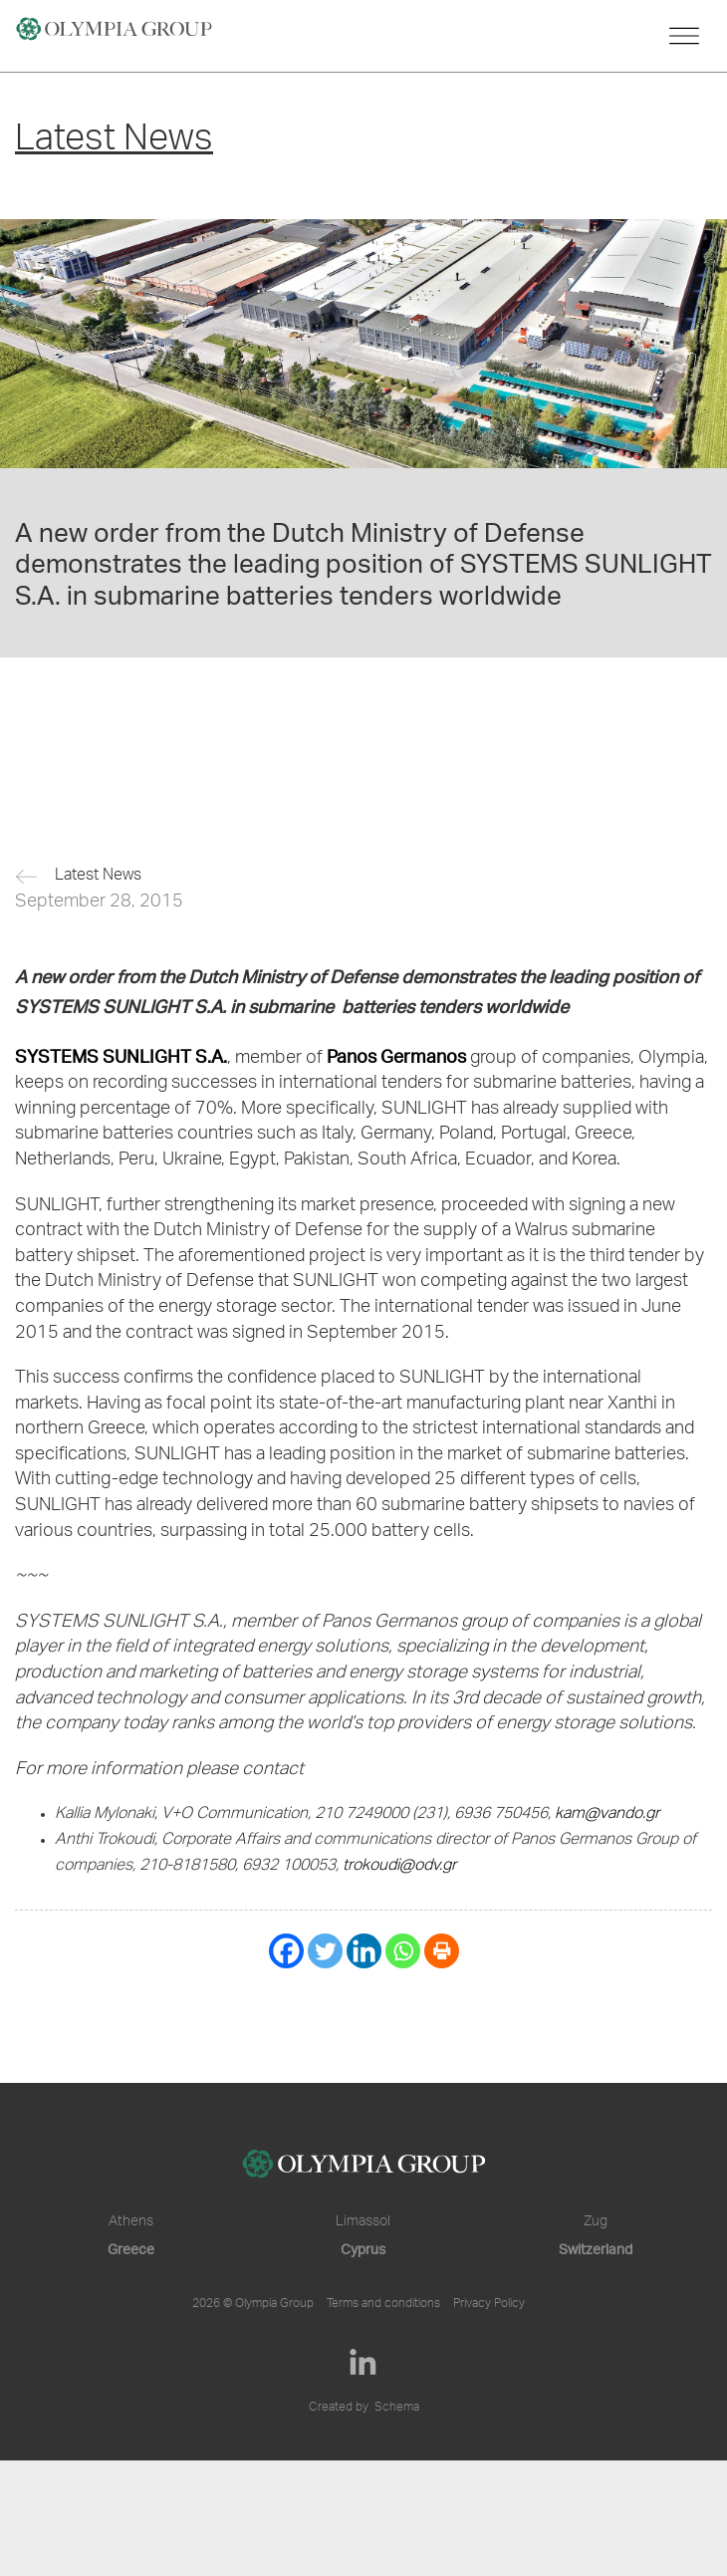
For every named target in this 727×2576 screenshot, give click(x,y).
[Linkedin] (364, 1950)
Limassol (363, 2222)
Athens (131, 2222)
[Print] (441, 1950)
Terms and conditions (383, 2304)
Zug (595, 2222)
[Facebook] (286, 1950)
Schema (396, 2408)
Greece (131, 2248)
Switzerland (595, 2248)
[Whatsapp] (402, 1950)
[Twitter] (325, 1950)
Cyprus (363, 2248)
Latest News (98, 877)
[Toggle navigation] (684, 36)
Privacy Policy (489, 2304)
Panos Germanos (396, 1055)
